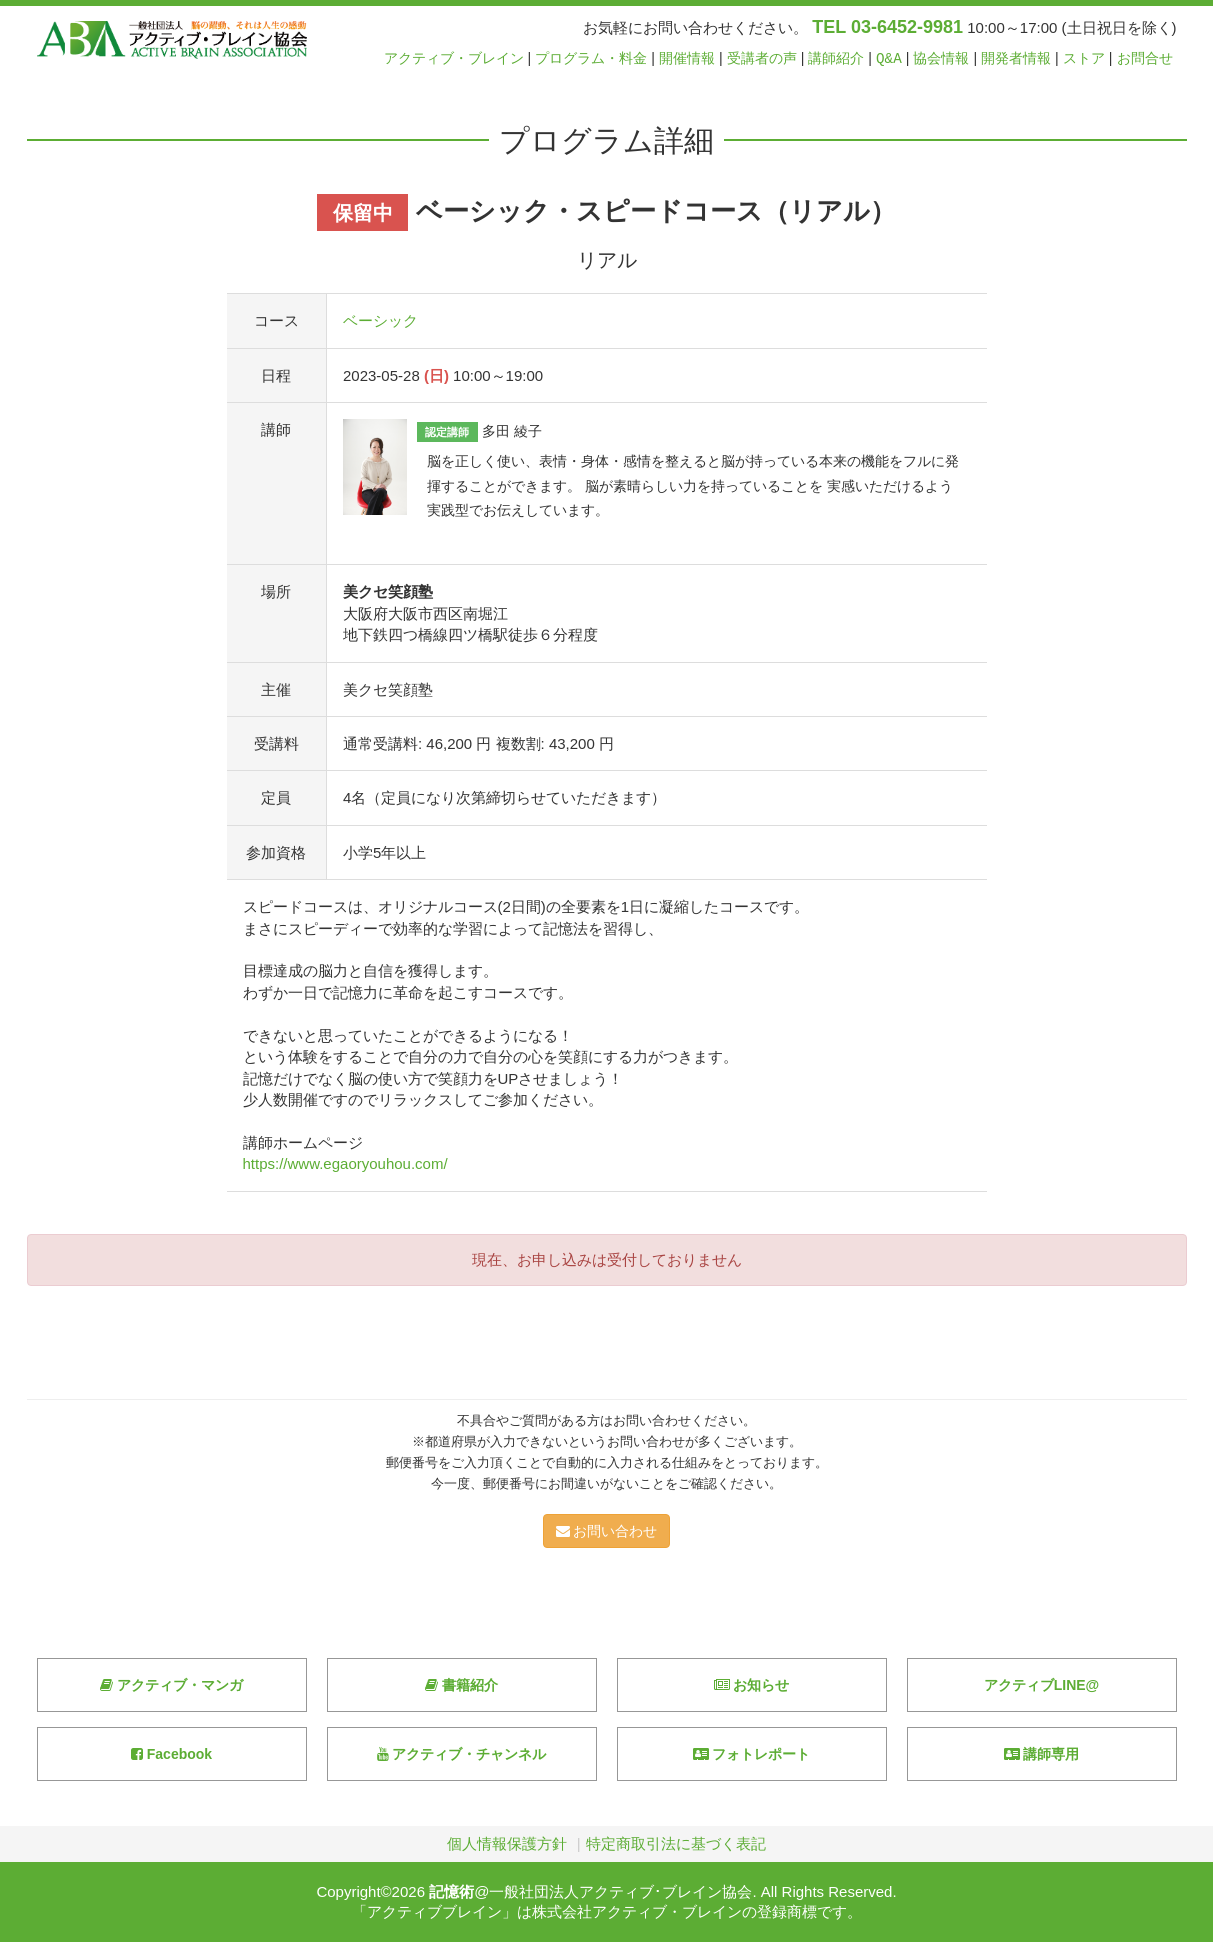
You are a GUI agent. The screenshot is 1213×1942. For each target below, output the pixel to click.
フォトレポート (752, 1754)
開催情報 (687, 58)
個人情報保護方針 (507, 1843)
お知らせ (752, 1685)
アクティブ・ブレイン (454, 58)
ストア (1084, 58)
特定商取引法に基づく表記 (676, 1843)
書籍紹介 (461, 1685)
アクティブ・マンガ (171, 1685)
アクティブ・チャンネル (462, 1754)
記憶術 (451, 1891)
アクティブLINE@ (1042, 1685)
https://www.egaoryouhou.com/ (345, 1163)
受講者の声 (762, 58)
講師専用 (1042, 1754)
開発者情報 (1016, 58)
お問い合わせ (607, 1531)
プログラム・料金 (591, 58)
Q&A (889, 58)
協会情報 (941, 58)
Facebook (171, 1754)
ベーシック (380, 320)
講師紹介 (836, 58)
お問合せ (1145, 58)
